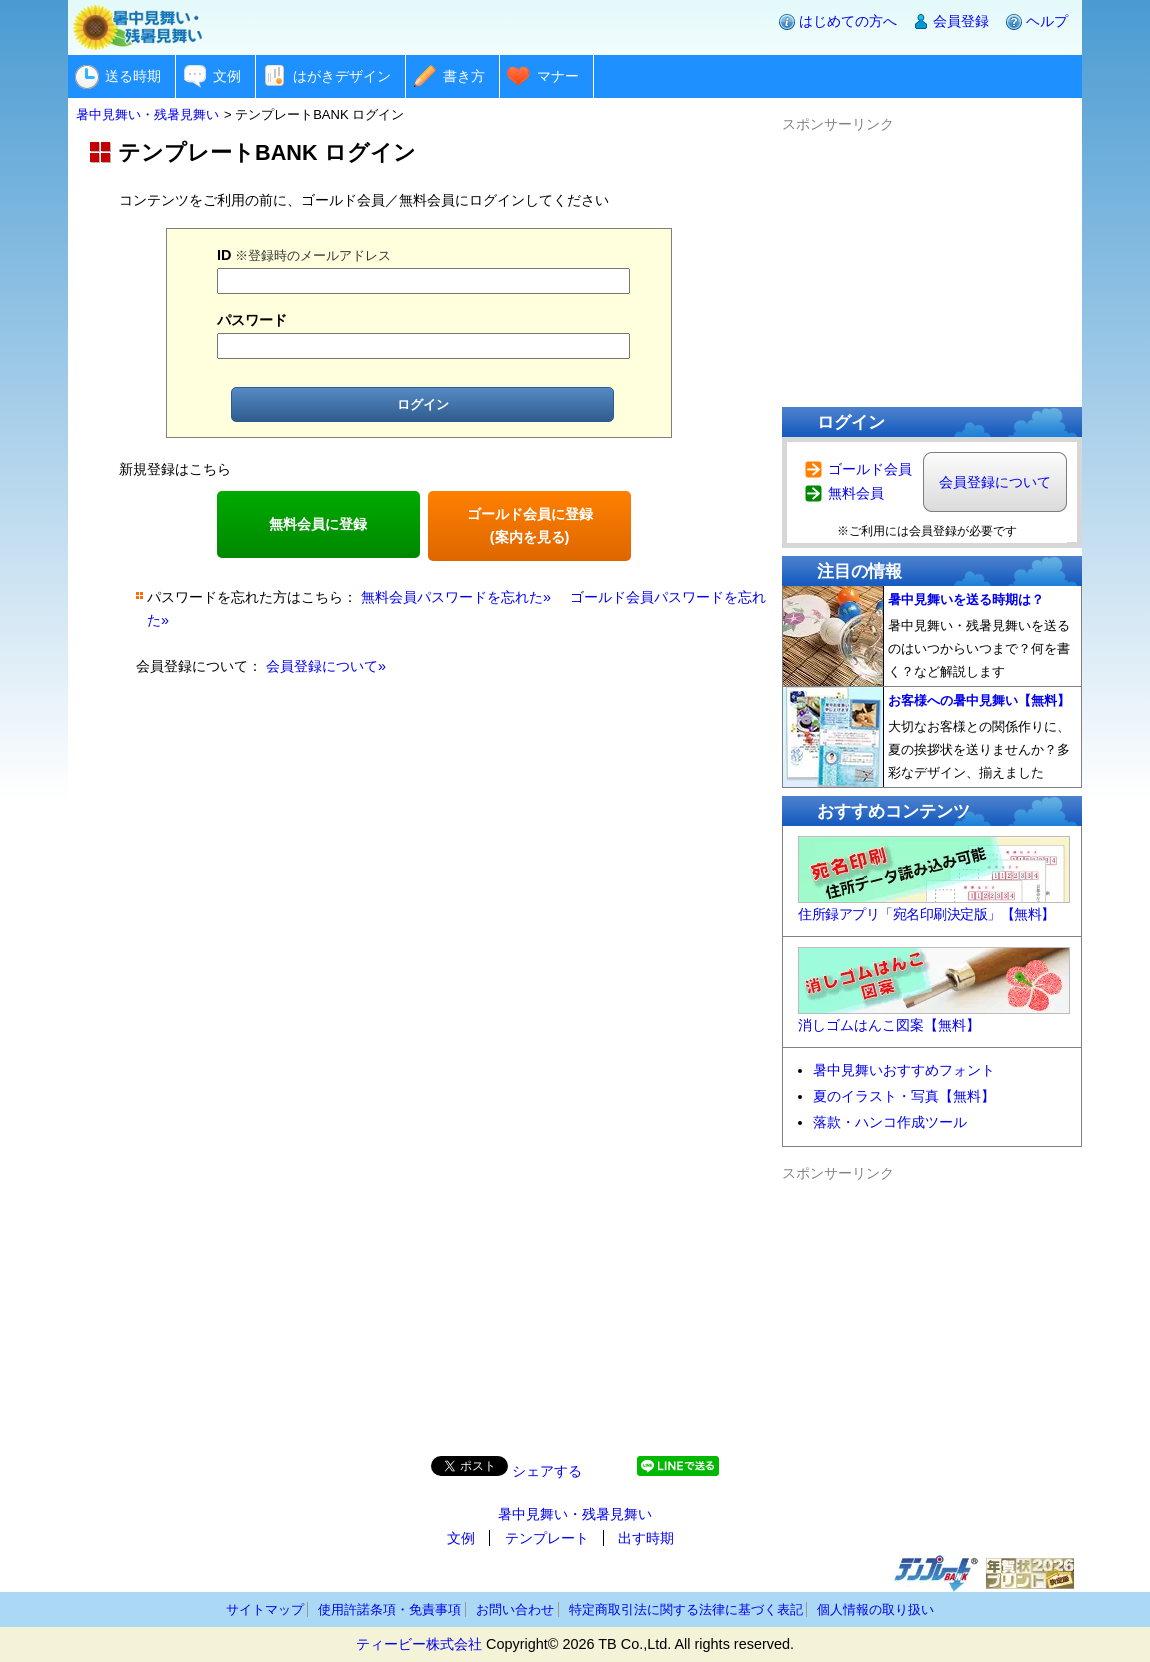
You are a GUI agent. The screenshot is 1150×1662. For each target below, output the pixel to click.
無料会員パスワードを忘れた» (456, 597)
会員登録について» (326, 666)
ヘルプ (1047, 21)
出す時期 (646, 1538)
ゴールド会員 (870, 469)
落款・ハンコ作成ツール (890, 1122)
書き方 (464, 76)
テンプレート (547, 1538)
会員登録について (995, 482)
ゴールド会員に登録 (530, 525)
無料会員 (856, 493)
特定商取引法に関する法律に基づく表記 (686, 1609)
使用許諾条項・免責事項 (389, 1609)
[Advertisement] (932, 261)
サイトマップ (265, 1609)
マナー (558, 76)
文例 (227, 76)
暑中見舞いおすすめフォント (904, 1070)
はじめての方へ (848, 21)
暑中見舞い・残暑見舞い (575, 1514)
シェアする (547, 1471)
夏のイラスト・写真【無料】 (904, 1096)
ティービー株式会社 (419, 1644)
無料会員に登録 (318, 524)
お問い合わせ (515, 1609)
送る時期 (133, 76)
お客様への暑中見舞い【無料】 (979, 700)
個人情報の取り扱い (875, 1609)
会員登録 (961, 21)
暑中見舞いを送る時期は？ (966, 599)
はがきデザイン (342, 76)
